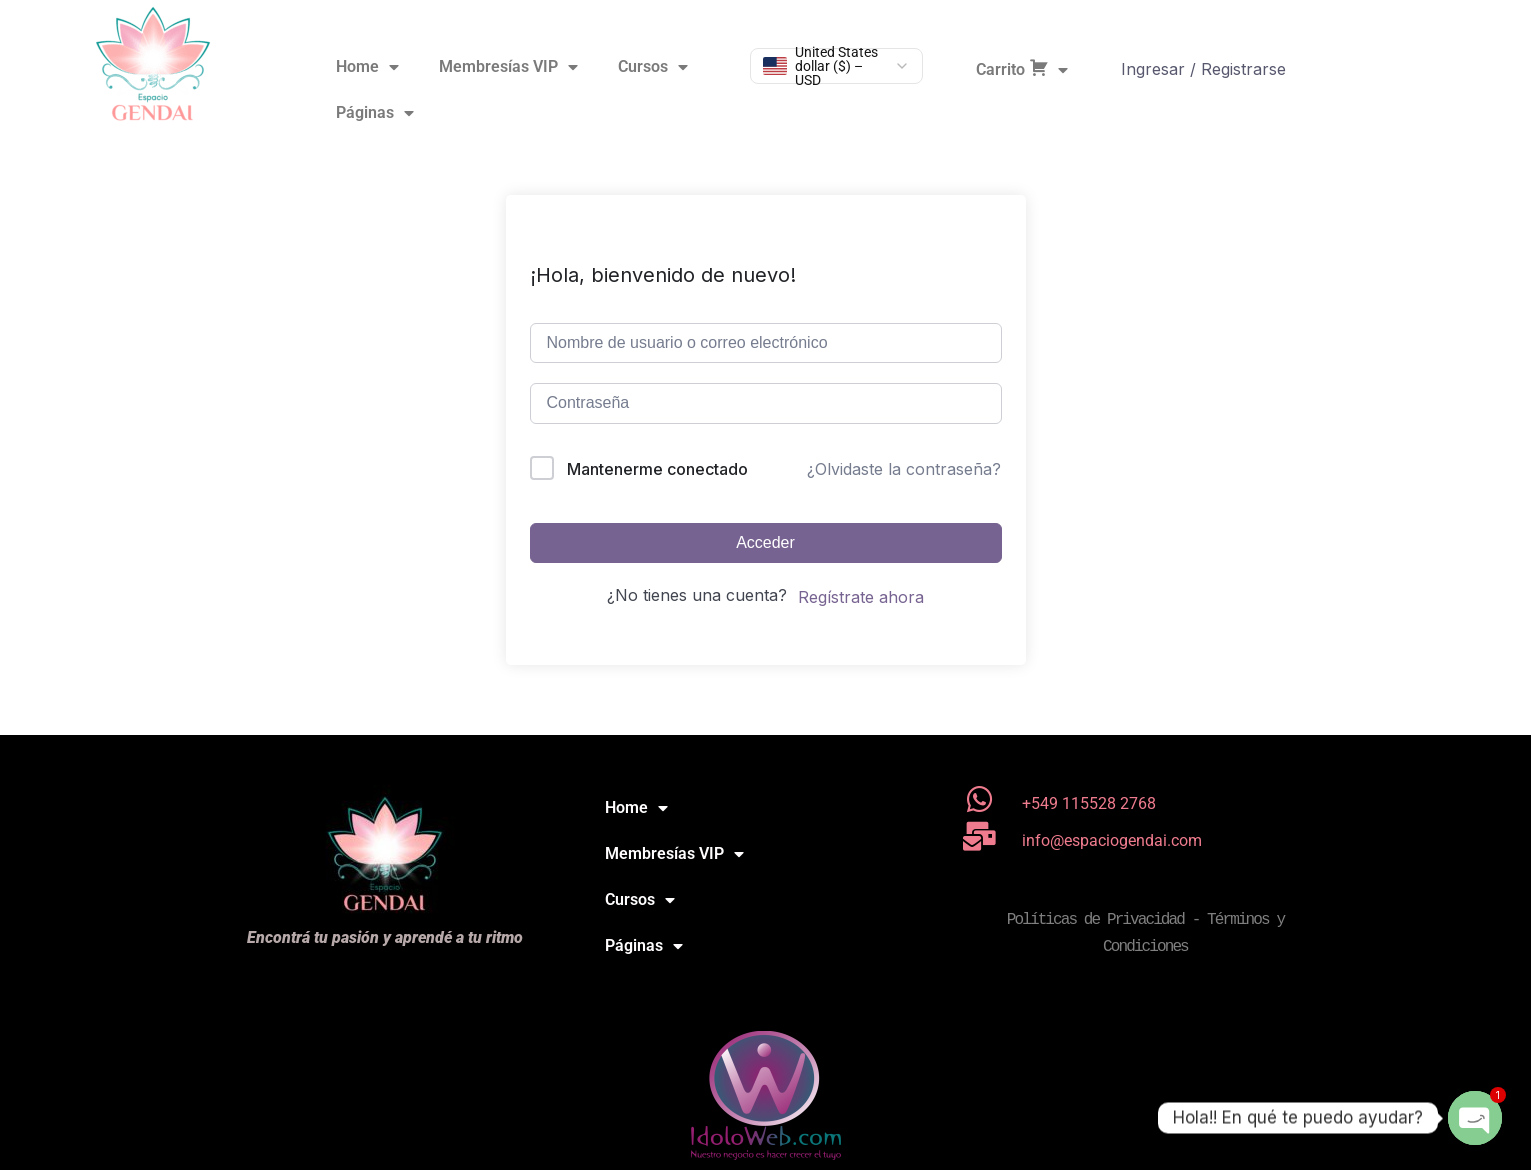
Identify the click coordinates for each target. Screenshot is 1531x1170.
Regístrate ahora (861, 597)
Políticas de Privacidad (1095, 920)
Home (367, 67)
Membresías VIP (508, 67)
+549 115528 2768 (1089, 803)
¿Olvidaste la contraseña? (904, 469)
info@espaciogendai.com (1112, 840)
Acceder (765, 542)
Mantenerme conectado (657, 469)
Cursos (653, 67)
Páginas (375, 113)
